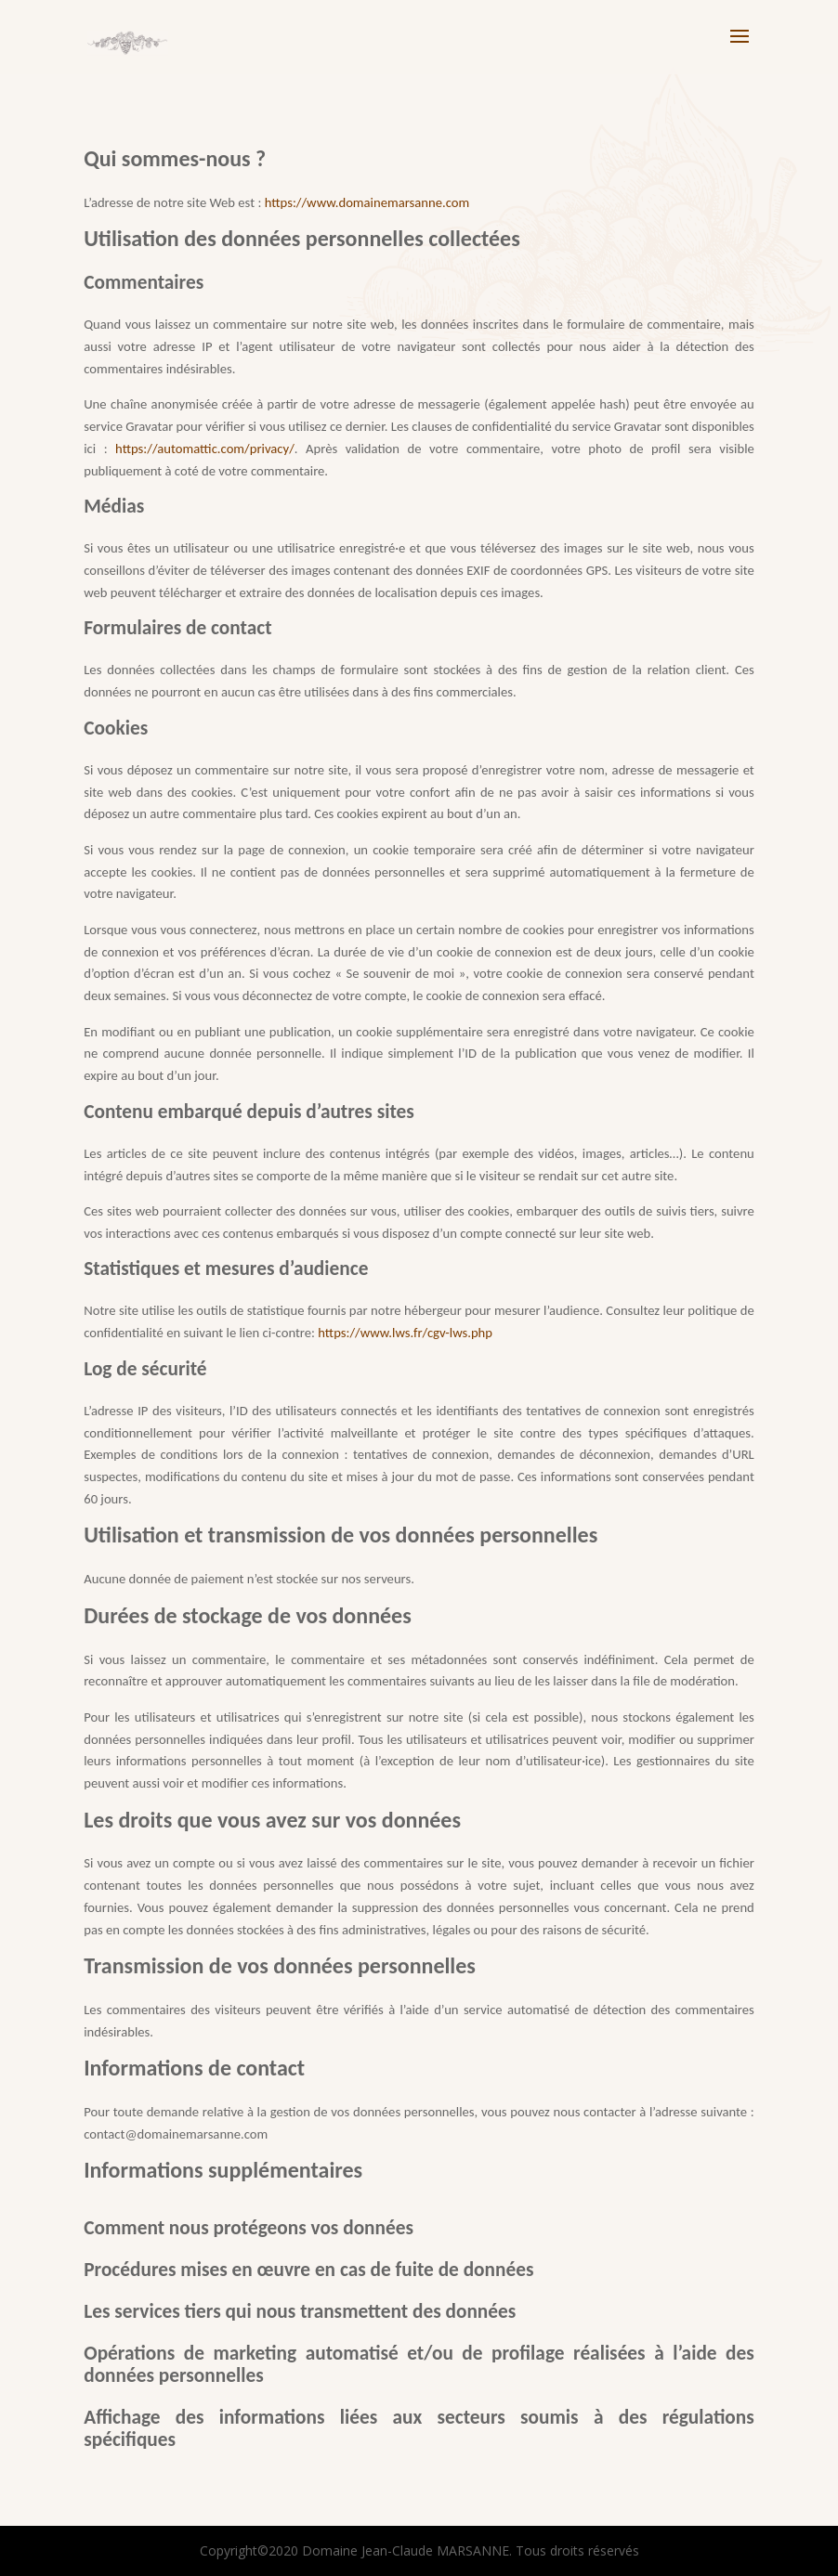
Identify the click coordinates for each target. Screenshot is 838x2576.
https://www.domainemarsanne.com (367, 202)
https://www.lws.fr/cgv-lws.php (405, 1332)
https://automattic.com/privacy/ (205, 448)
